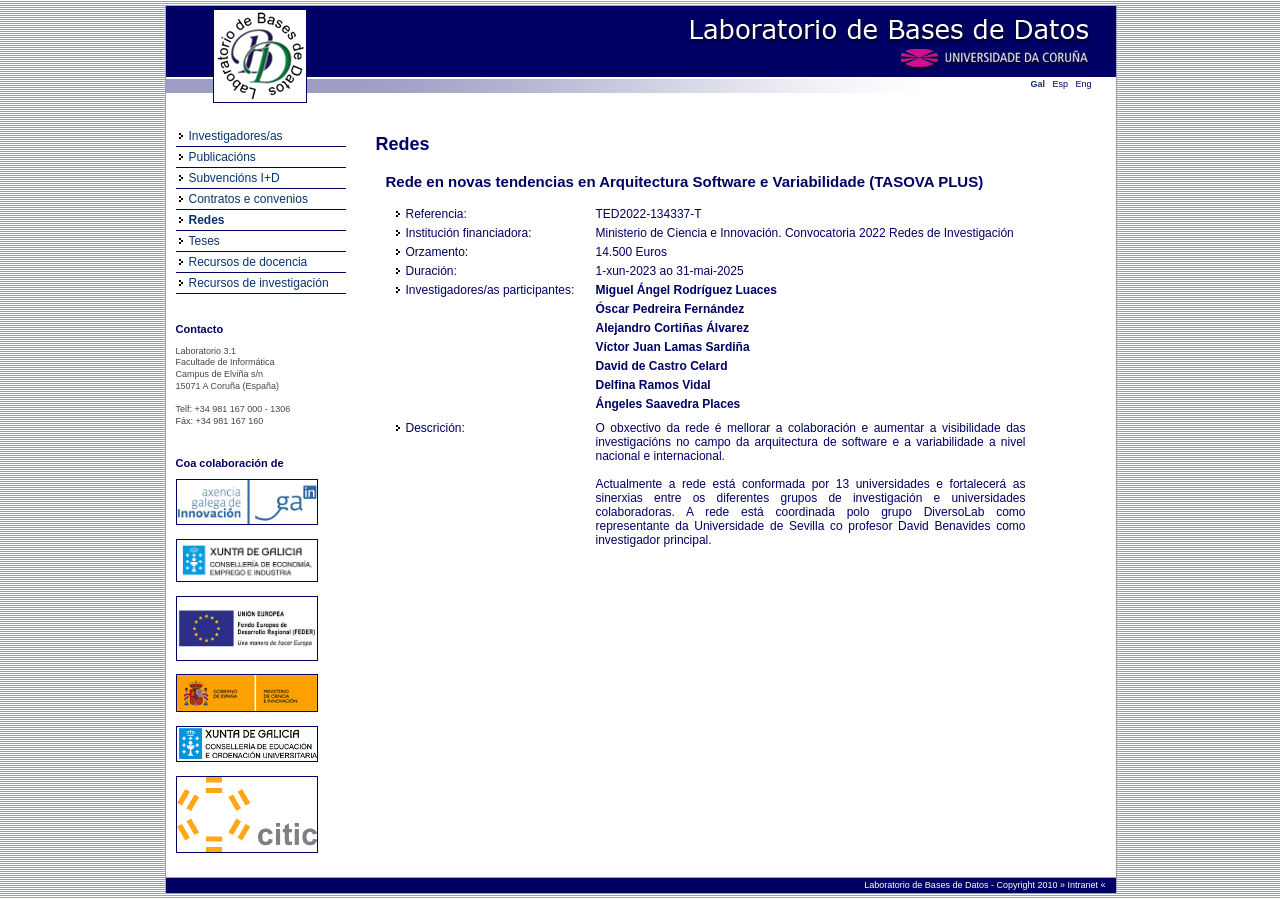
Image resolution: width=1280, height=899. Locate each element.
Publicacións (222, 157)
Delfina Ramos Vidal (653, 385)
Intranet (1083, 885)
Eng (1084, 84)
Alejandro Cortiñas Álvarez (672, 328)
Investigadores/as (236, 136)
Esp (1061, 84)
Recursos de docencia (248, 262)
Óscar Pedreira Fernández (670, 309)
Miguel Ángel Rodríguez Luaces (686, 290)
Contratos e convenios (248, 199)
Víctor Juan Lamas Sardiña (673, 347)
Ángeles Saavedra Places (668, 404)
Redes (207, 220)
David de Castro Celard (662, 366)
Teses (204, 241)
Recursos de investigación (259, 283)
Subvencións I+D (234, 178)
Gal (1038, 84)
